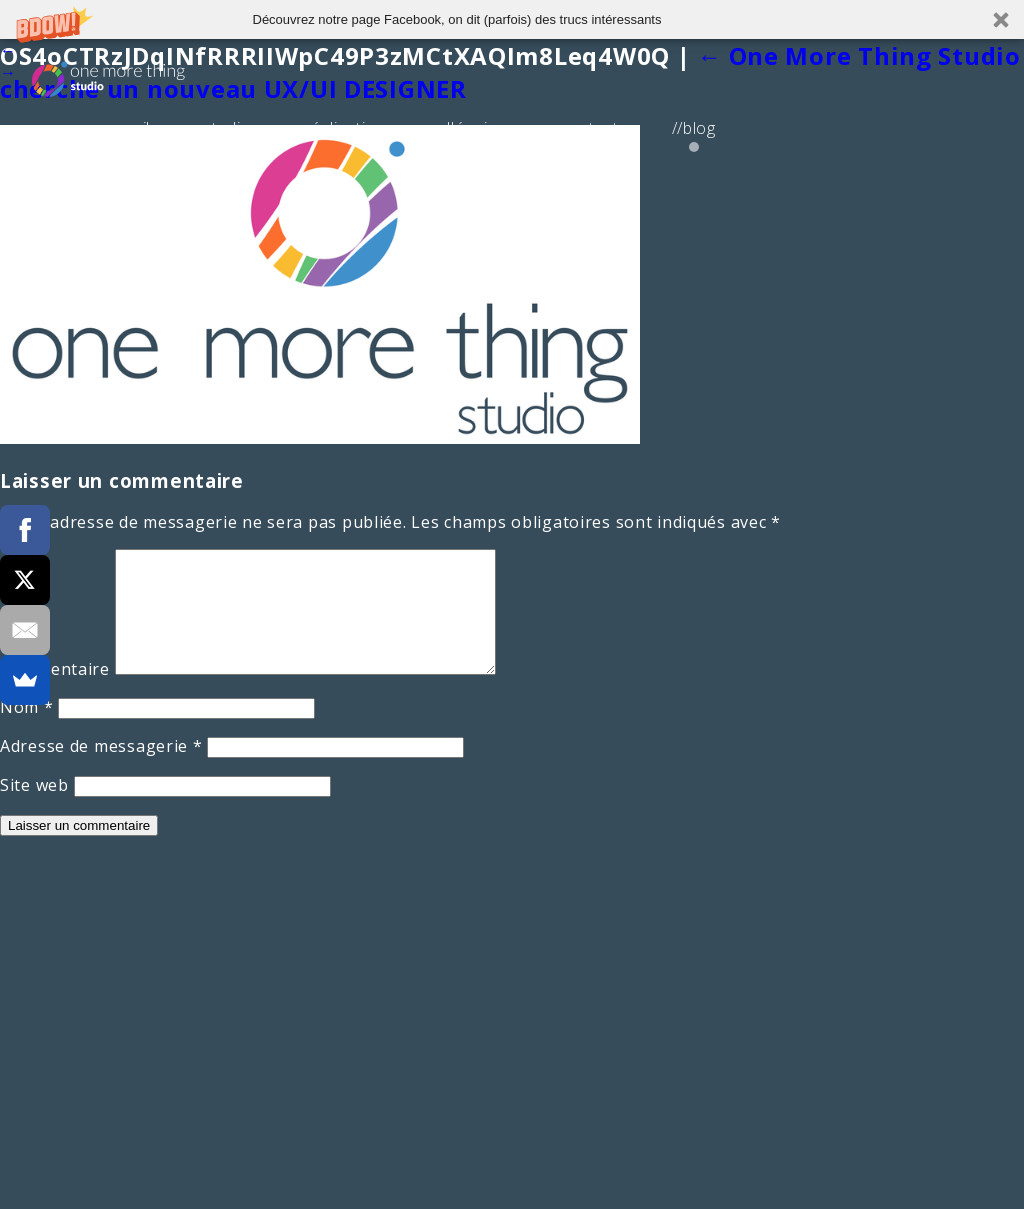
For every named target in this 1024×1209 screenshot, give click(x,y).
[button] (512, 19)
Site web (34, 809)
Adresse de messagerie (101, 770)
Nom (27, 731)
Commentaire (55, 693)
